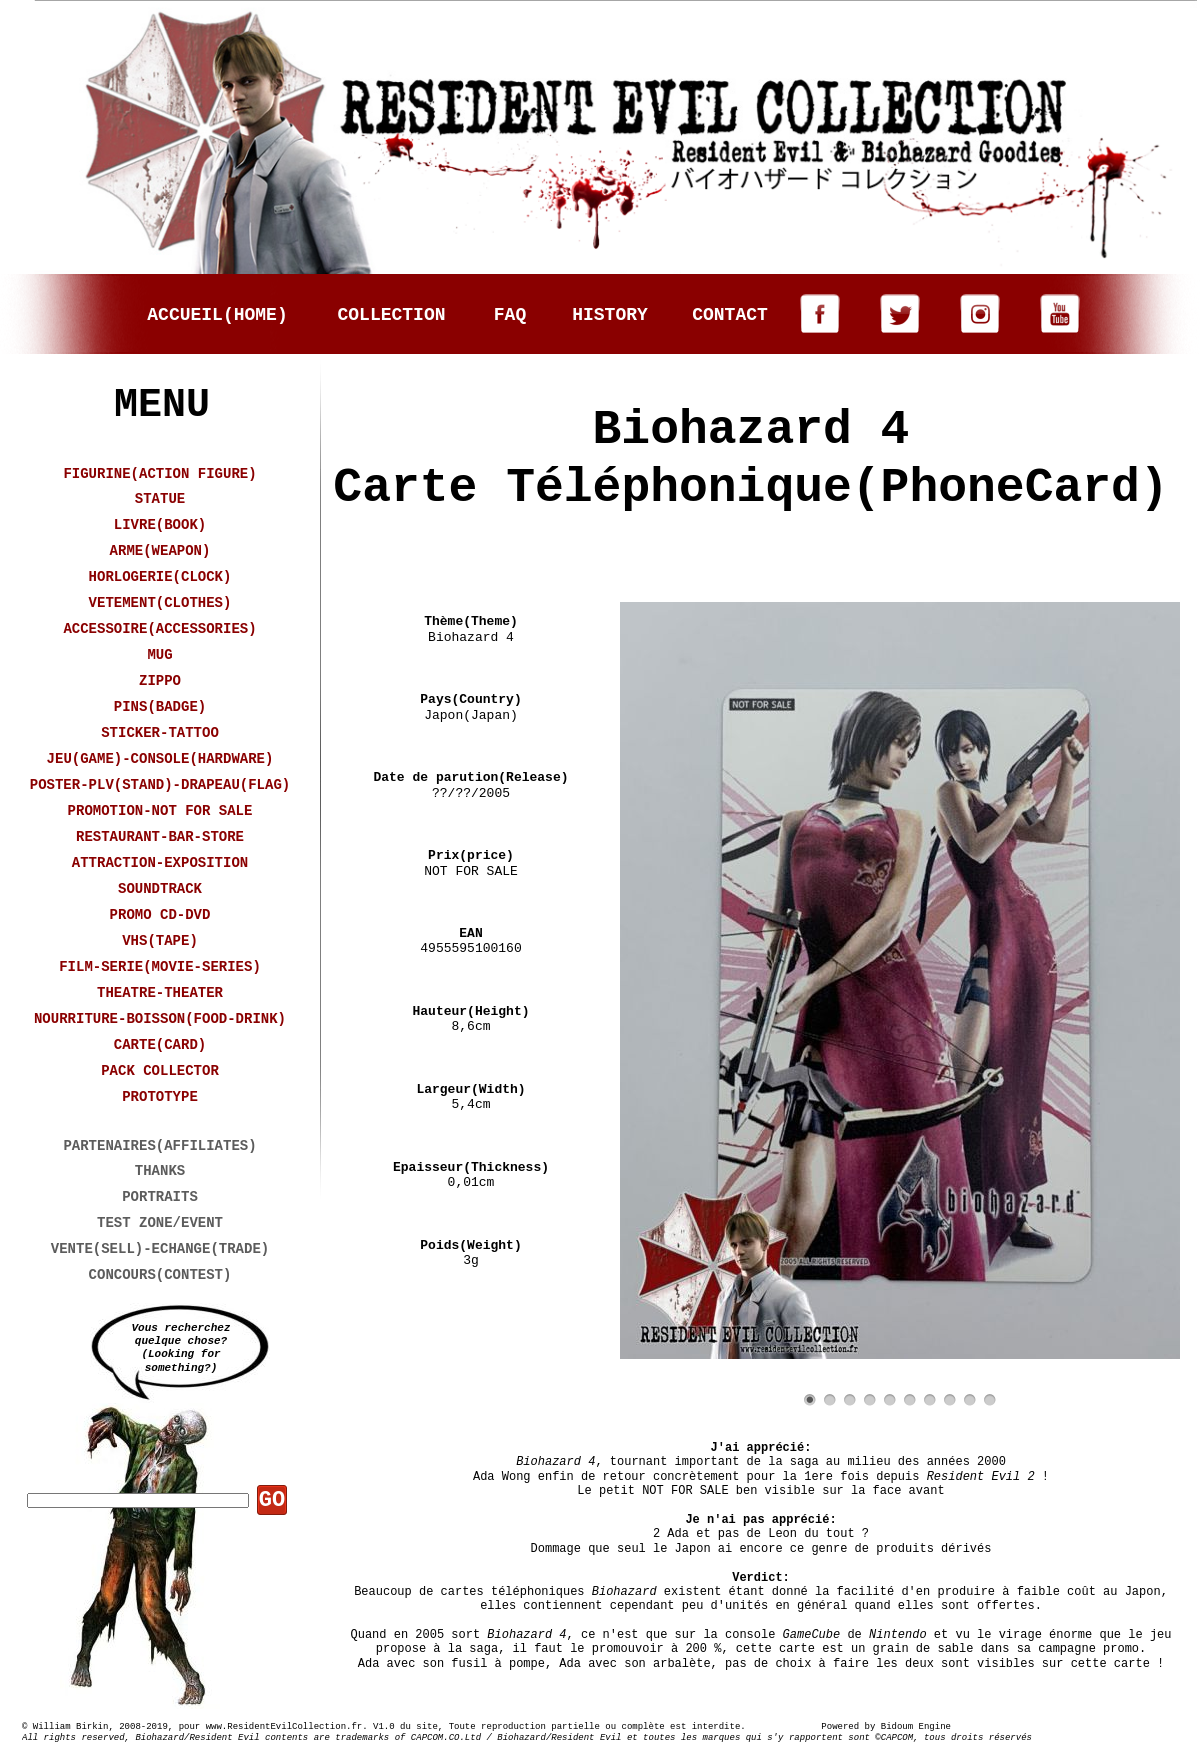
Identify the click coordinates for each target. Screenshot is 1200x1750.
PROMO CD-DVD (160, 915)
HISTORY (610, 315)
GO (272, 1500)
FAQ (510, 315)
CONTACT (730, 315)
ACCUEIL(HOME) (217, 315)
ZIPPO (160, 681)
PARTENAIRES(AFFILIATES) (159, 1146)
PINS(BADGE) (160, 707)
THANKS (160, 1171)
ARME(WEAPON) (160, 551)
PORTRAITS (160, 1197)
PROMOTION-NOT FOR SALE (160, 811)
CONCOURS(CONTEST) (160, 1275)
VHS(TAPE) (160, 941)
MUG (159, 655)
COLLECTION (391, 315)
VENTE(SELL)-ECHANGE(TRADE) (160, 1249)
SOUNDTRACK (160, 889)
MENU (162, 405)
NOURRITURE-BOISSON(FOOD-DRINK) (160, 1019)
